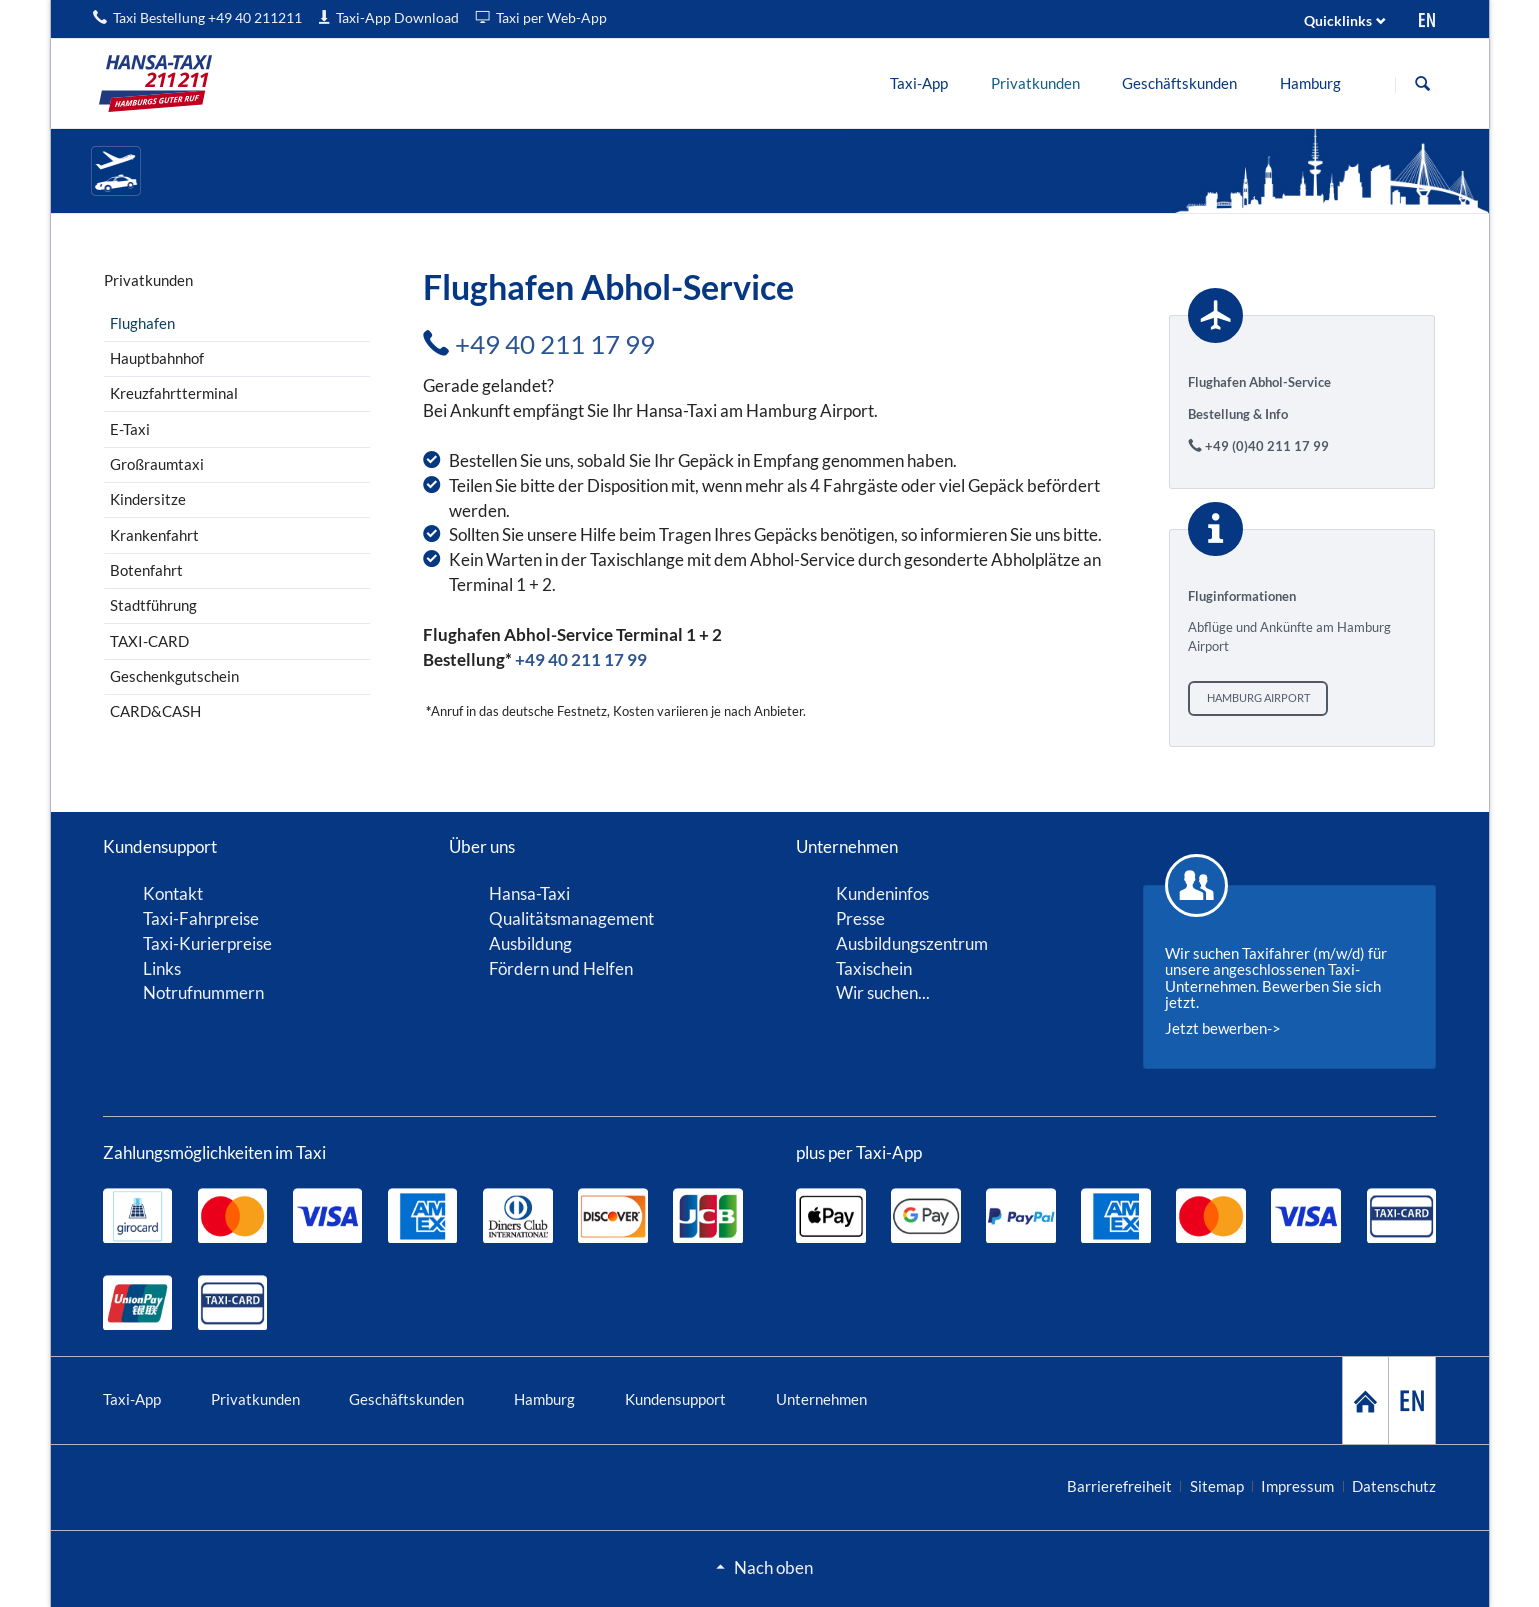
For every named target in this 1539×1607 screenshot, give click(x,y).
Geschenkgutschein (174, 676)
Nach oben (773, 1567)
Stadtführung (153, 605)
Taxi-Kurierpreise (207, 943)
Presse (860, 918)
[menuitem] (919, 83)
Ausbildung (530, 943)
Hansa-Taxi (529, 893)
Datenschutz (1394, 1486)
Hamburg (544, 1399)
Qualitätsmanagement (571, 918)
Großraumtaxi (157, 464)
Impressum (1297, 1486)
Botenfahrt (146, 570)
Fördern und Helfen (561, 968)
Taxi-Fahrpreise (201, 918)
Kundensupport (675, 1399)
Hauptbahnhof (157, 358)
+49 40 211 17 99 (555, 344)
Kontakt (173, 893)
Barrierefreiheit (1119, 1486)
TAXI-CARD (149, 641)
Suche (1423, 84)
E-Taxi (130, 429)
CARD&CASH (155, 711)
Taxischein (874, 968)
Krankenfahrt (154, 535)
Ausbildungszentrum (912, 943)
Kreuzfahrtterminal (174, 393)
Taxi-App (132, 1399)
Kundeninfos (882, 893)
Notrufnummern (203, 992)
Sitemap (1217, 1486)
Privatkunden (255, 1399)
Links (162, 968)
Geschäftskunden (406, 1399)
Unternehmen (821, 1399)
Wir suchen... (883, 992)
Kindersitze (148, 499)
